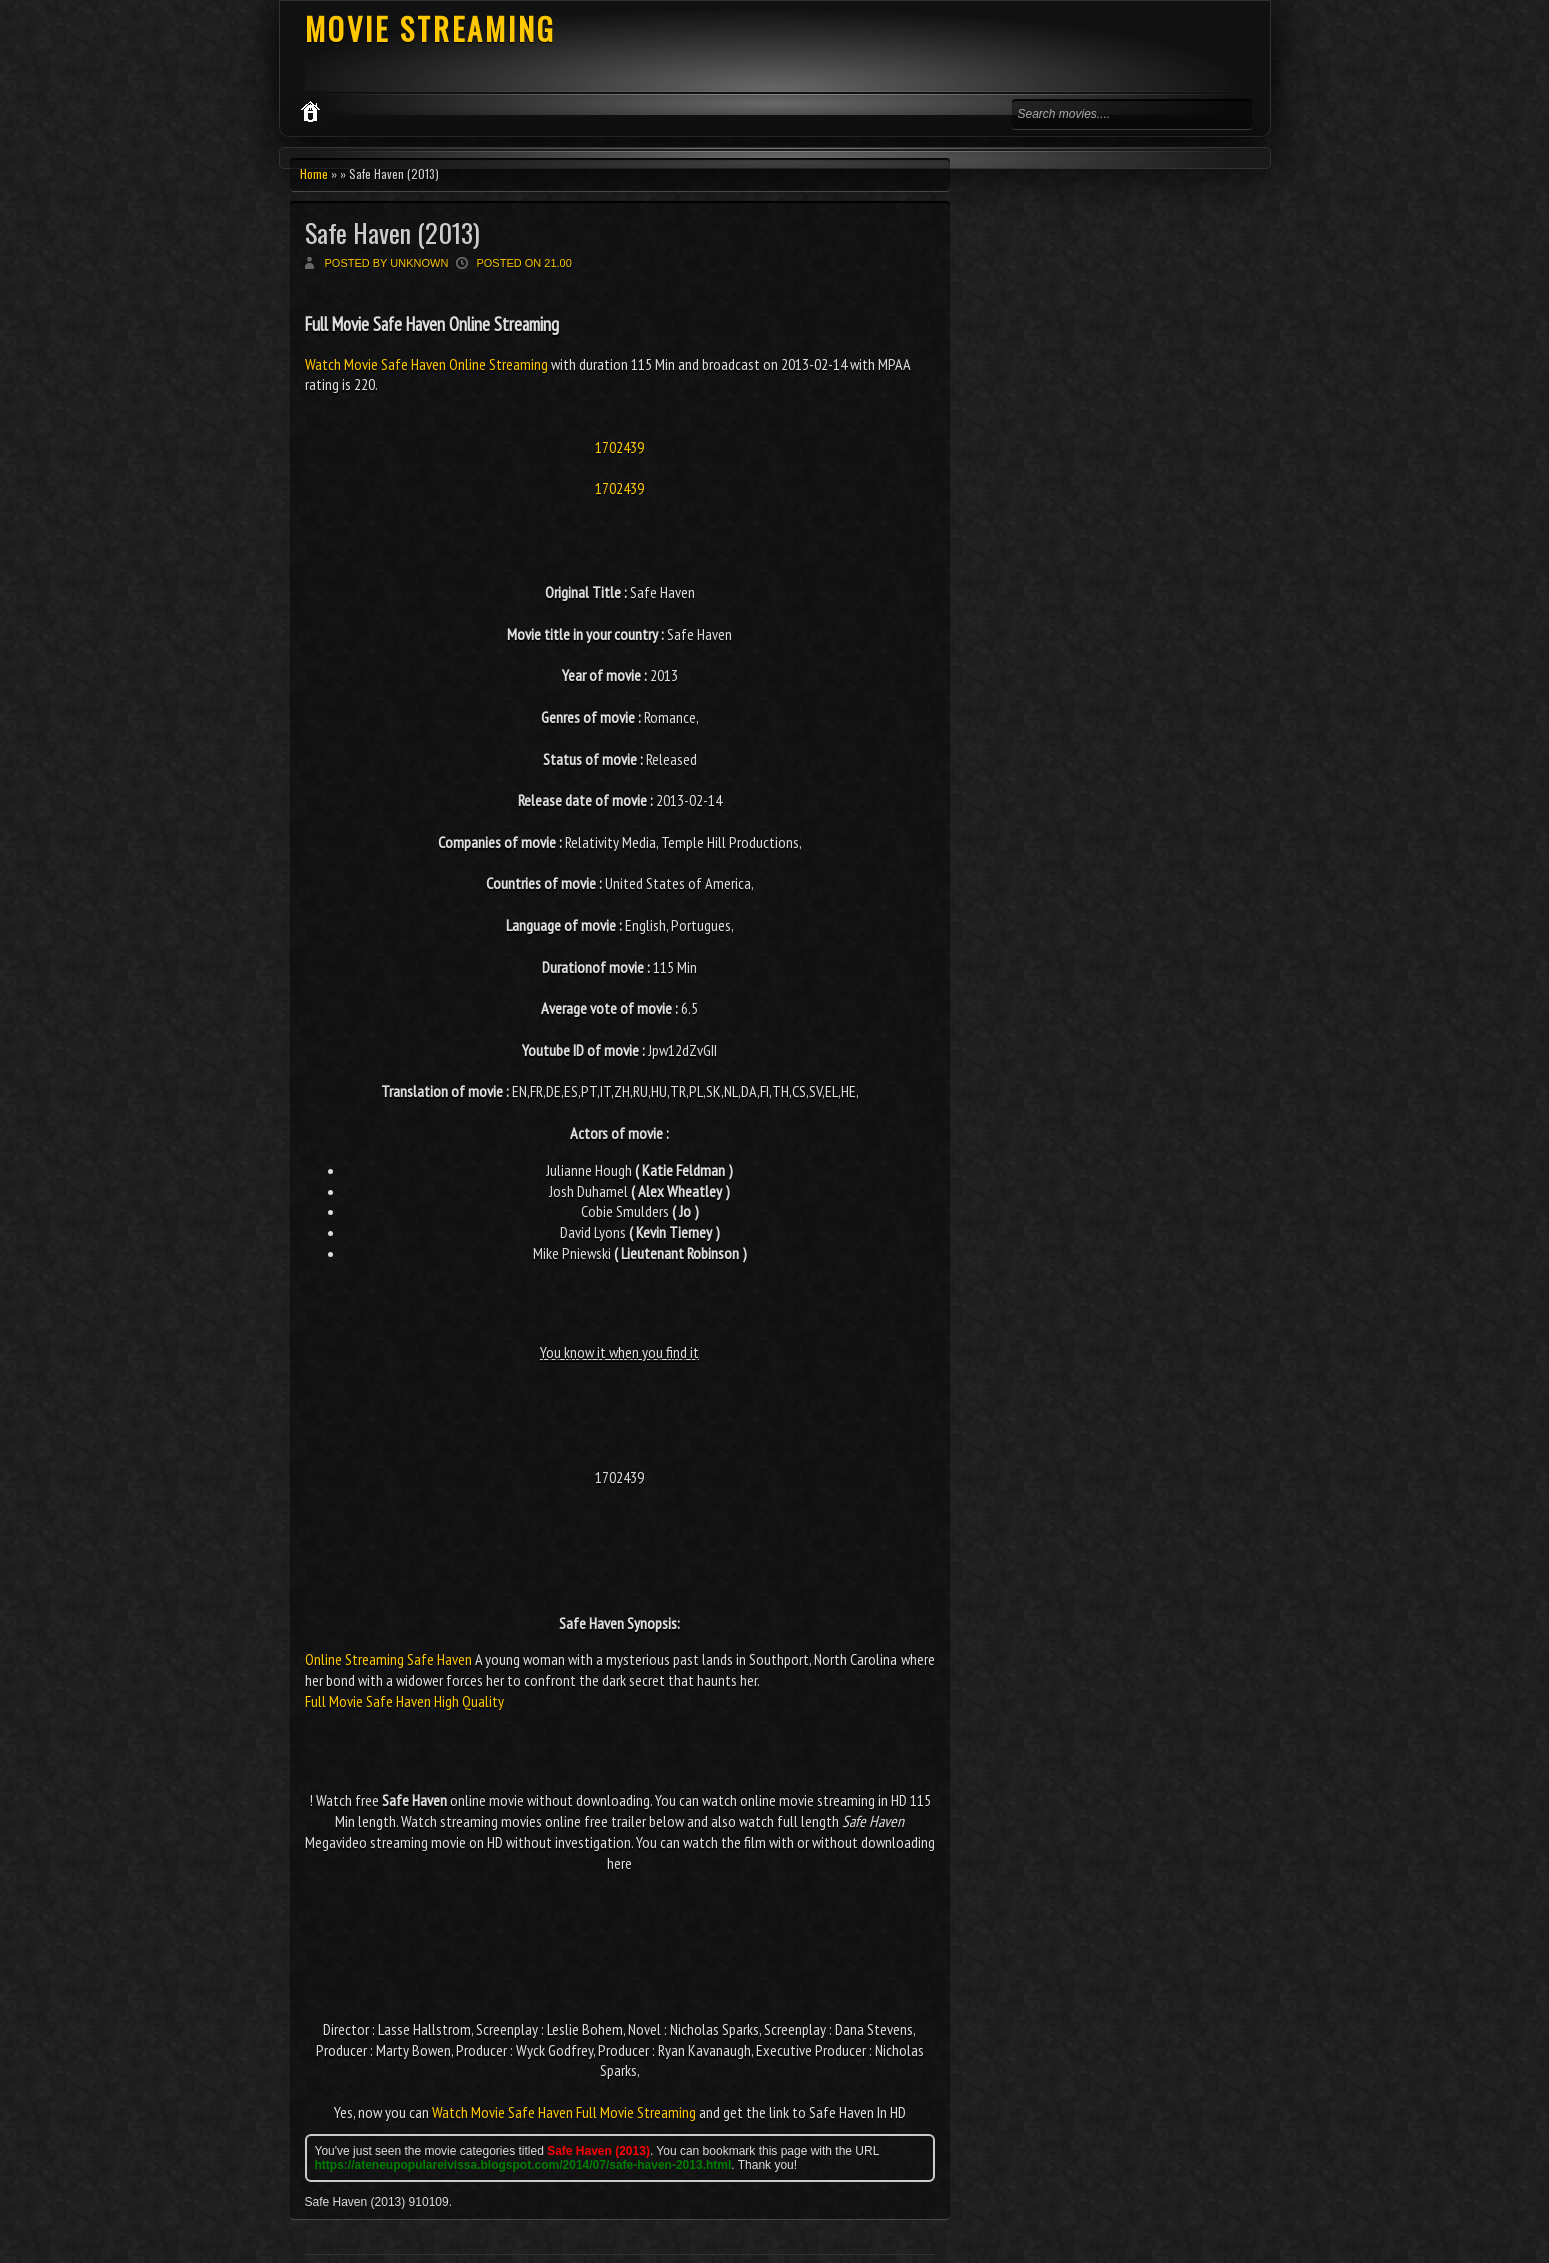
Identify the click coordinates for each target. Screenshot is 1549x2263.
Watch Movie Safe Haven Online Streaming (428, 364)
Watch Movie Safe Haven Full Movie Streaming (564, 2112)
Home (314, 173)
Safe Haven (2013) (392, 232)
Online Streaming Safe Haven (388, 1659)
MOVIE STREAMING (430, 28)
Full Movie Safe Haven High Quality (404, 1701)
